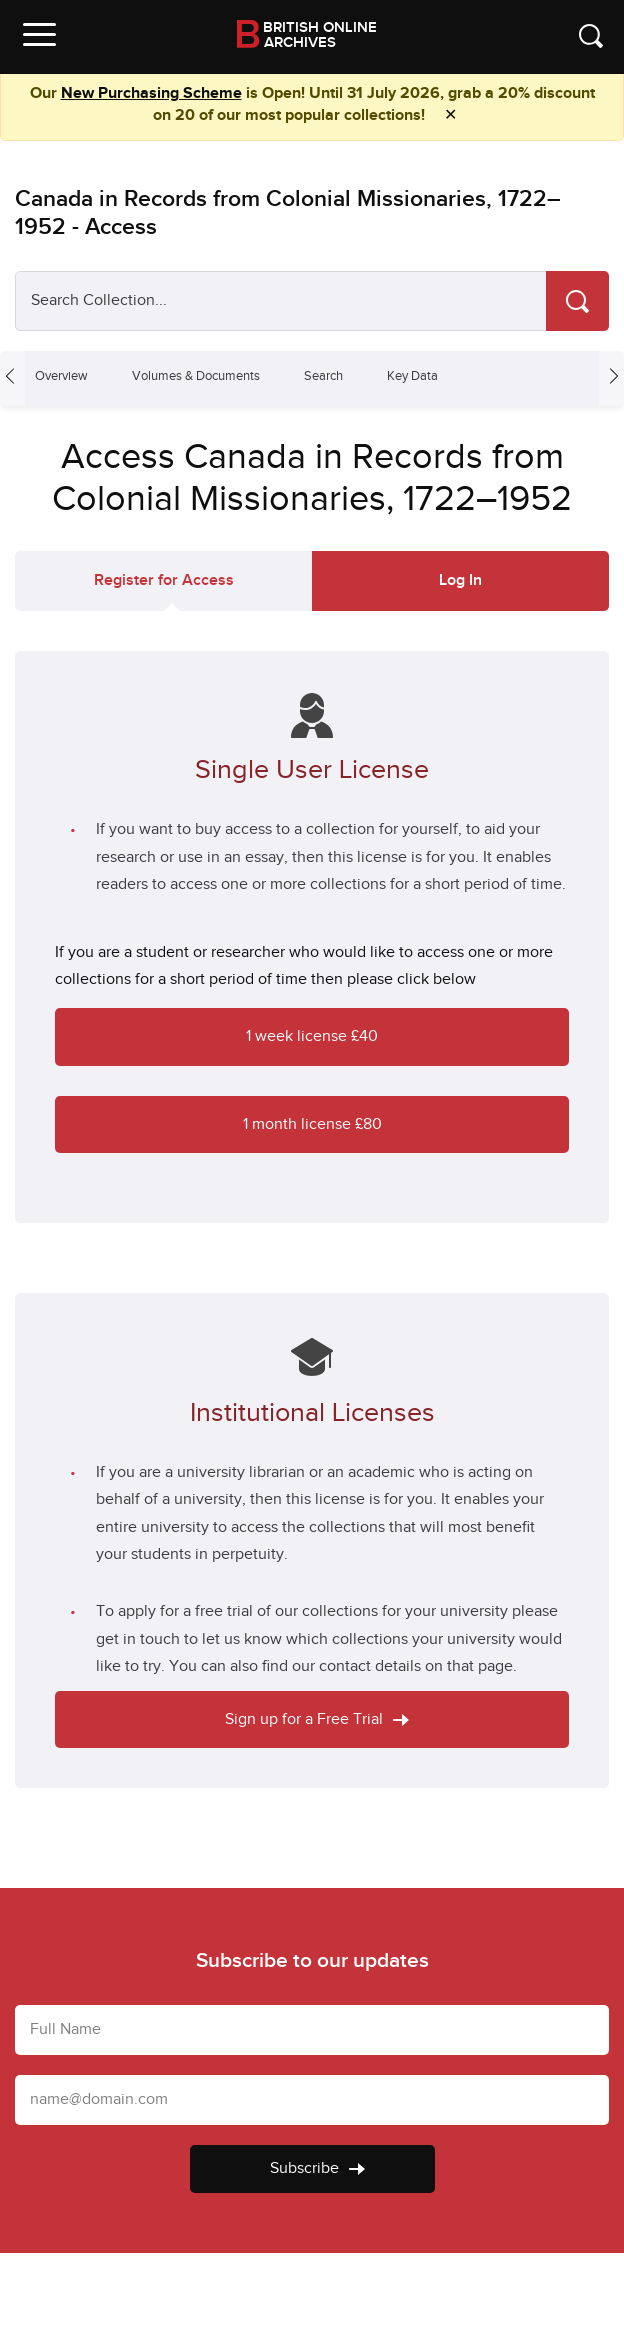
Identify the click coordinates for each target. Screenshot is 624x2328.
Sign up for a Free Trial (317, 1719)
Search (323, 376)
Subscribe (317, 2168)
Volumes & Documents (196, 376)
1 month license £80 (312, 1124)
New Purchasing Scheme (151, 93)
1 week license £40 (312, 1036)
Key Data (412, 376)
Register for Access (164, 580)
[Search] (577, 301)
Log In (460, 580)
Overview (61, 376)
